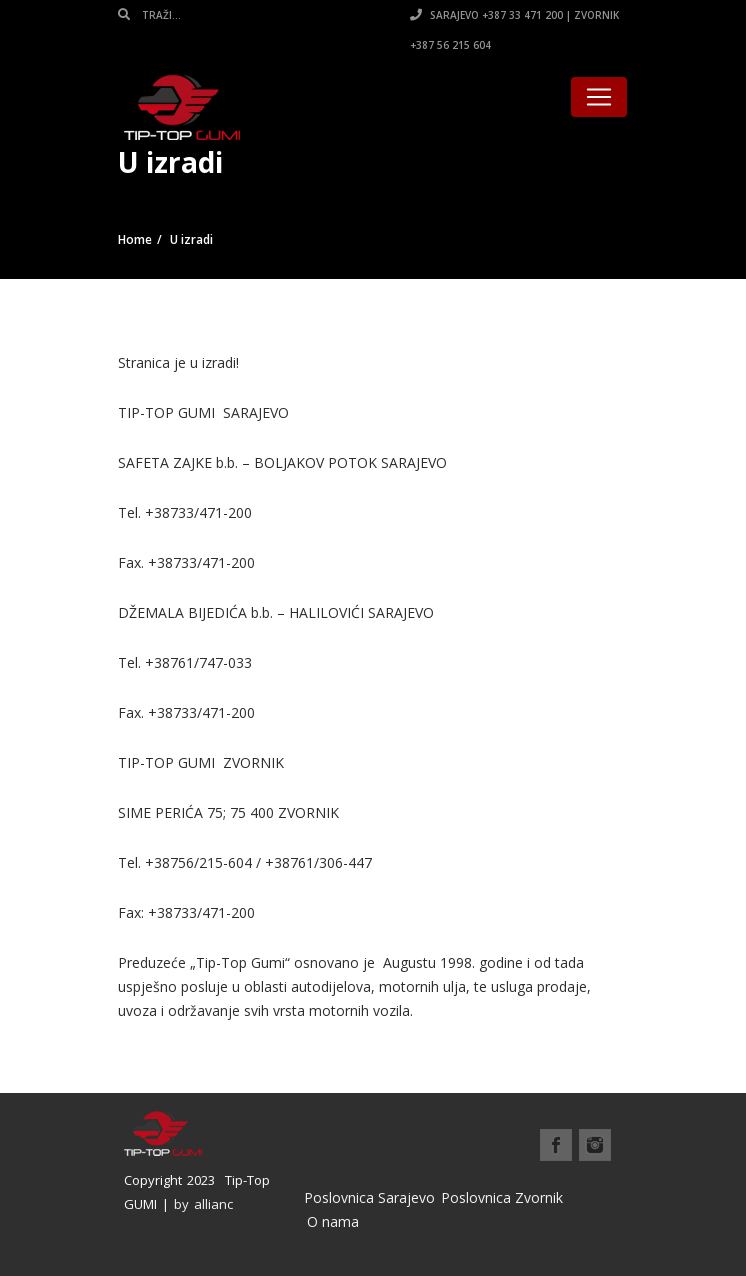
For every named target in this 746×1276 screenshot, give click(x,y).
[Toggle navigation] (599, 97)
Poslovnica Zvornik (502, 1197)
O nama (333, 1221)
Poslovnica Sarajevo (369, 1197)
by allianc (203, 1204)
